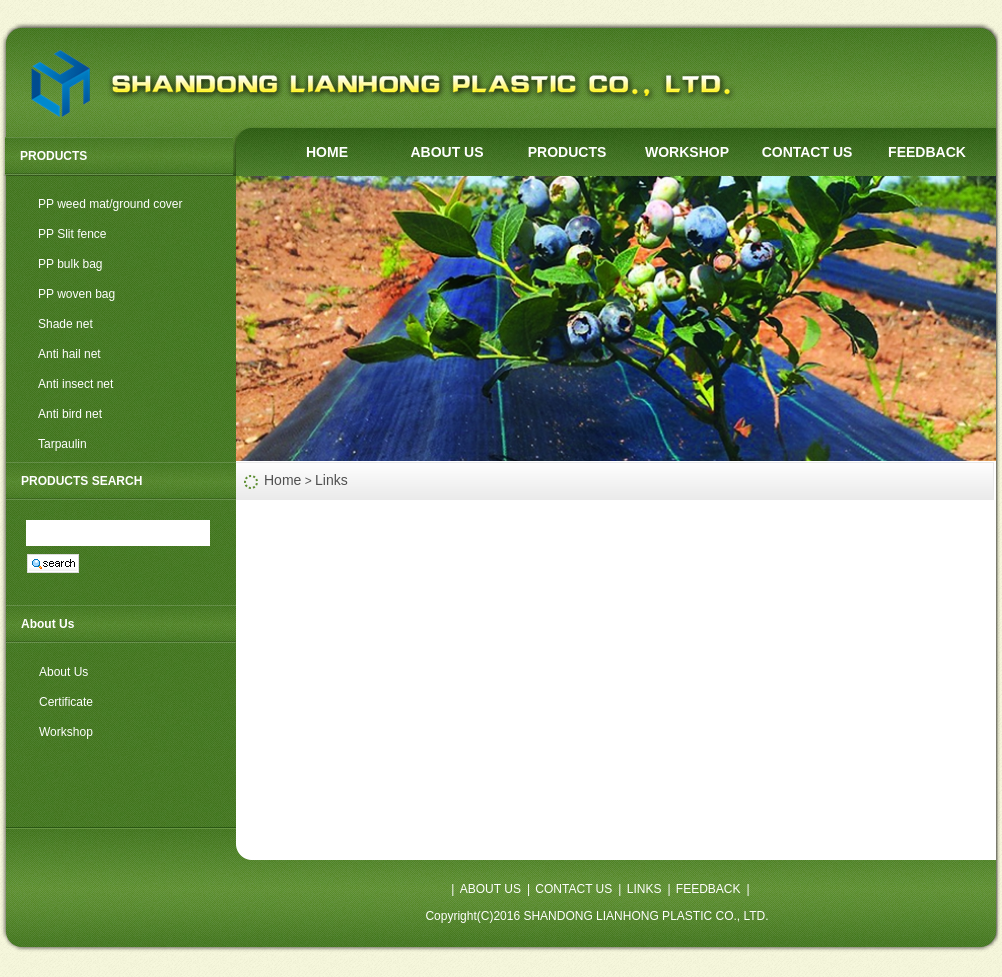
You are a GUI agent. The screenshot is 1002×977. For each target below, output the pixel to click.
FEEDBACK (927, 152)
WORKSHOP (687, 152)
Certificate (66, 702)
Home (282, 480)
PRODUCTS (567, 152)
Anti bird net (70, 414)
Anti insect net (75, 384)
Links (331, 480)
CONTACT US (807, 152)
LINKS (644, 889)
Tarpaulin (62, 444)
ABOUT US (446, 152)
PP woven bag (76, 294)
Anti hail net (69, 354)
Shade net (65, 324)
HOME (327, 152)
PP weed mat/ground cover (110, 204)
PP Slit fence (72, 234)
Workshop (66, 732)
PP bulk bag (70, 264)
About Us (63, 672)
